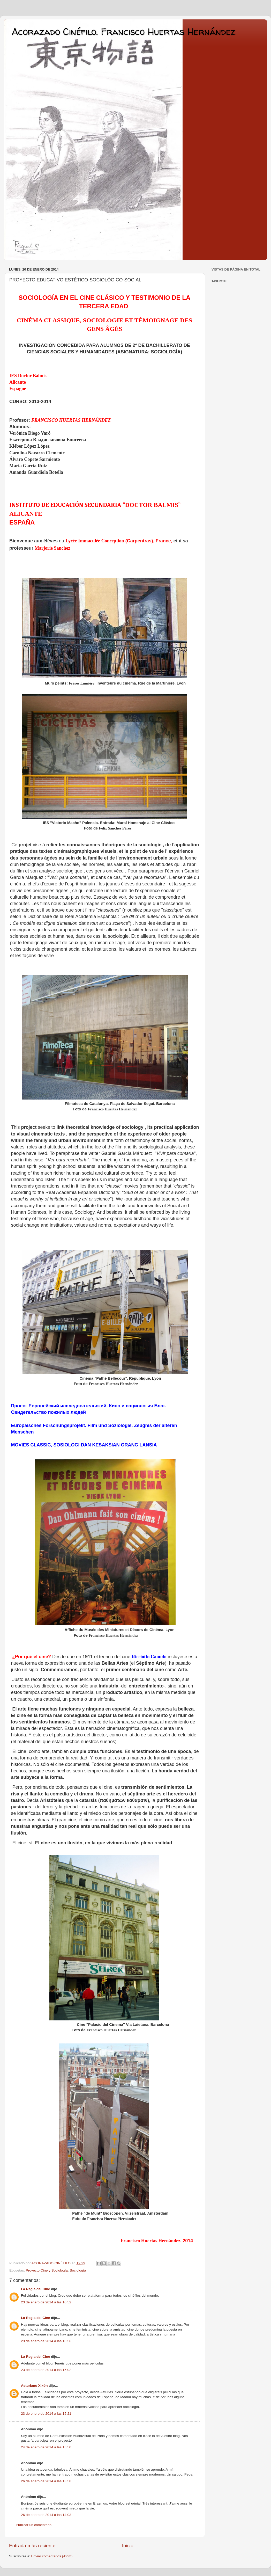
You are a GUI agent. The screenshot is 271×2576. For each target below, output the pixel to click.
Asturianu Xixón (34, 2386)
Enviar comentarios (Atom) (52, 2556)
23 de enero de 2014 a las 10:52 (46, 2302)
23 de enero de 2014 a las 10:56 (46, 2341)
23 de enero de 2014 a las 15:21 (46, 2413)
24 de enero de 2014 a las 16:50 (46, 2447)
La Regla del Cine (35, 2289)
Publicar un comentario (33, 2525)
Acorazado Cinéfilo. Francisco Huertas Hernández (123, 31)
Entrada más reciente (32, 2545)
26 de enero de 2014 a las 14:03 (46, 2515)
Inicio (127, 2545)
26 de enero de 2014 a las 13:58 (46, 2481)
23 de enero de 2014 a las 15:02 (46, 2370)
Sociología (78, 2270)
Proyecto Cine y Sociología (47, 2270)
